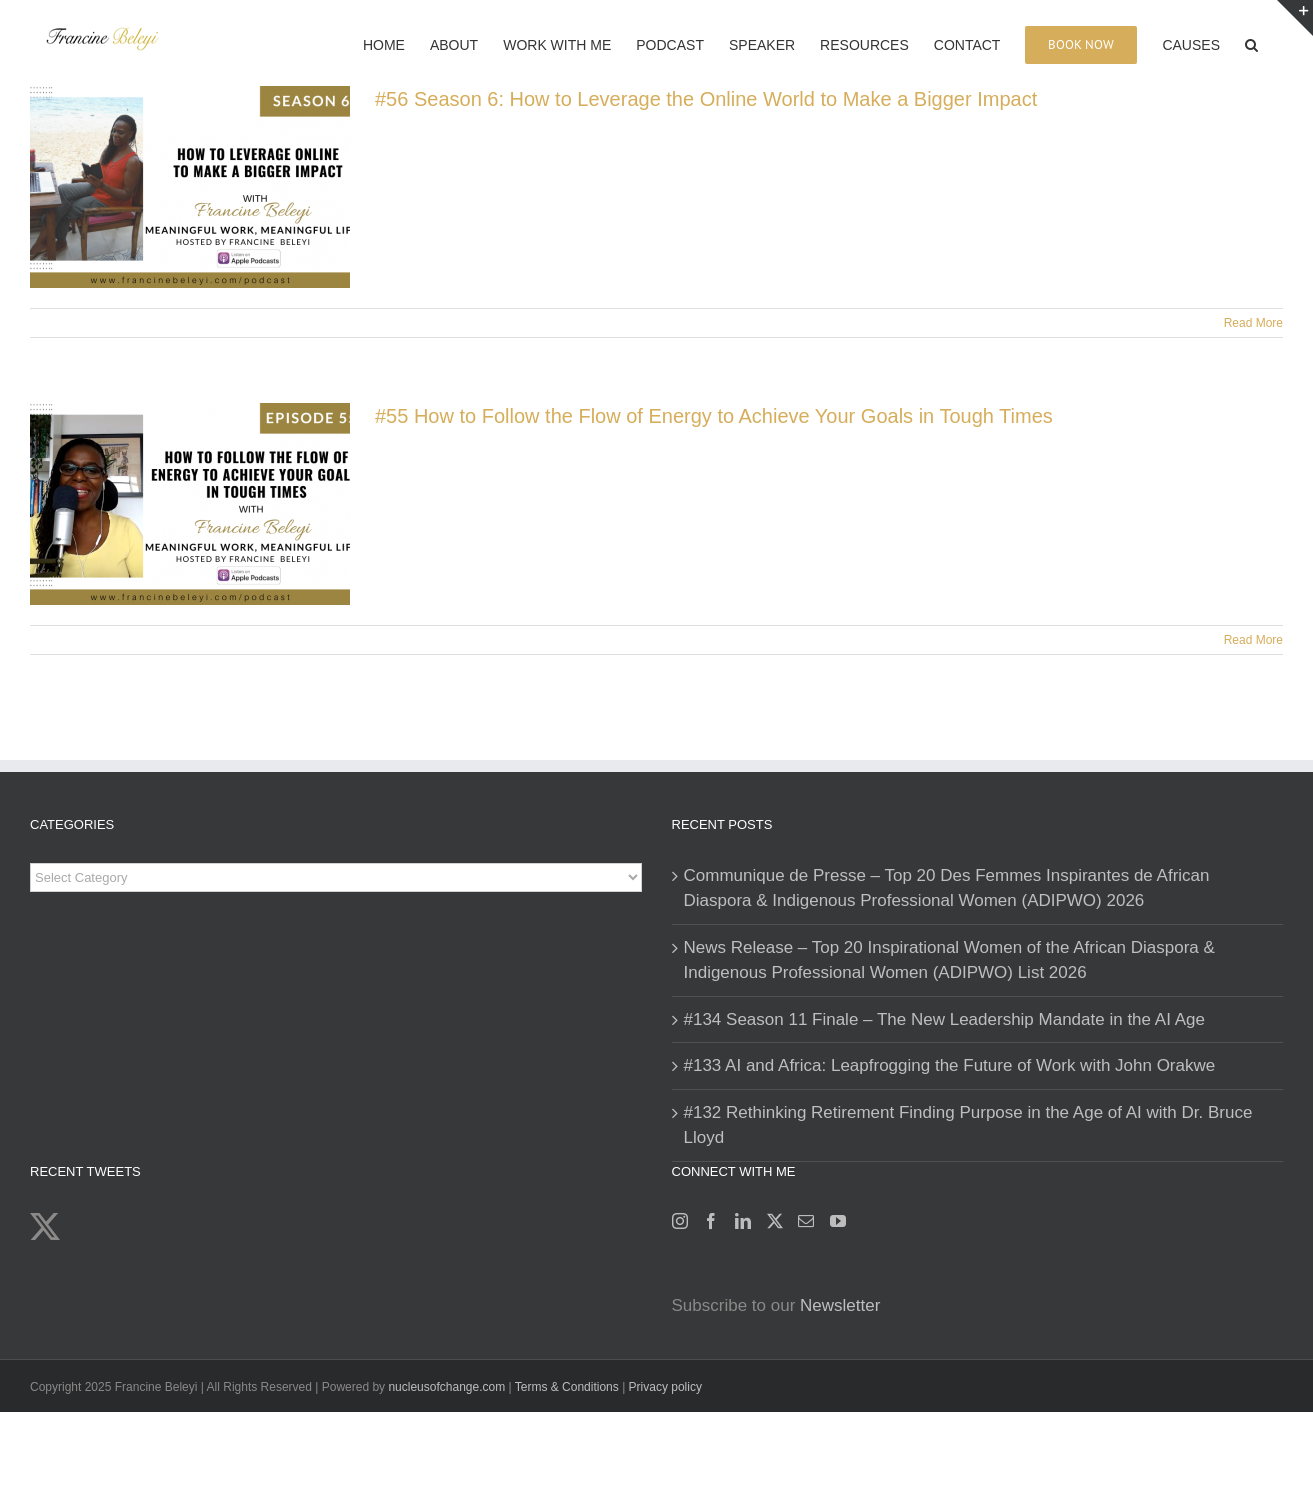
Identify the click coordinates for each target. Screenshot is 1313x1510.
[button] (1251, 43)
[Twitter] (775, 1221)
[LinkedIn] (743, 1221)
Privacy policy (665, 1387)
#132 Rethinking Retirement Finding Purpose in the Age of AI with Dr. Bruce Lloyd (968, 1125)
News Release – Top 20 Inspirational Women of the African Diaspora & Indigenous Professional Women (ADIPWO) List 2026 (949, 960)
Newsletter (840, 1305)
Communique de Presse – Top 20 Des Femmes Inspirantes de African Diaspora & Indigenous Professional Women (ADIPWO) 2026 (947, 888)
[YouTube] (838, 1221)
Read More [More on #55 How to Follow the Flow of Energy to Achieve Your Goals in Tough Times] (1253, 640)
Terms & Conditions (568, 1387)
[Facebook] (711, 1221)
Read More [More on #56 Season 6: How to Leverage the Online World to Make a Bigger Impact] (1253, 323)
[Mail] (806, 1221)
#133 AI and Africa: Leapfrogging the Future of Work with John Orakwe (950, 1065)
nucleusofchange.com (446, 1387)
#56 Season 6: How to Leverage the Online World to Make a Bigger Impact (706, 99)
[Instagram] (680, 1221)
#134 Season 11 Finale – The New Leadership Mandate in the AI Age (944, 1019)
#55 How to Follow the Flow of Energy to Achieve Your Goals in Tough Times (714, 416)
